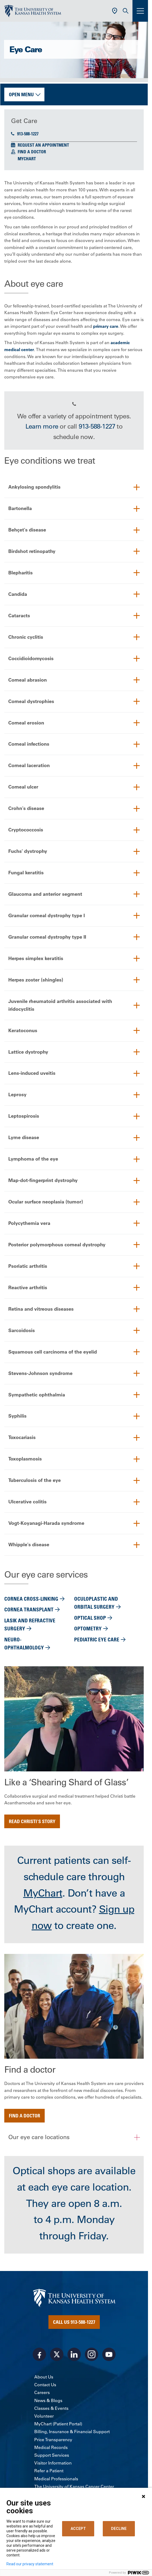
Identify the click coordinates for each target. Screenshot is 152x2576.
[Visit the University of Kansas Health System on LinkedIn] (74, 2355)
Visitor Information (53, 2463)
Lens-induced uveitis (31, 1073)
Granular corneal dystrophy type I (46, 916)
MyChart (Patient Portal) (58, 2424)
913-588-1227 (25, 133)
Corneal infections (28, 744)
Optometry (88, 1629)
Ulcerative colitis (27, 1502)
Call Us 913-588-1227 (74, 2322)
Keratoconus (22, 1030)
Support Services (51, 2455)
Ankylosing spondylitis (34, 487)
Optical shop (90, 1618)
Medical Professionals (56, 2479)
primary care (105, 326)
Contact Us (45, 2385)
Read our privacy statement (29, 2564)
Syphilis (17, 1416)
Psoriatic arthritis (27, 1266)
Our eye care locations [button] (39, 2137)
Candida (17, 594)
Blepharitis (20, 573)
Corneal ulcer (23, 787)
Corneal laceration (29, 766)
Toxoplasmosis (25, 1459)
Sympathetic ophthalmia (36, 1395)
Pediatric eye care (96, 1640)
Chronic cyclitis (25, 637)
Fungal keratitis (26, 873)
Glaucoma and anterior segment (45, 894)
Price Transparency (53, 2440)
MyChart (27, 158)
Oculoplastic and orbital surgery (96, 1603)
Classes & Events (51, 2408)
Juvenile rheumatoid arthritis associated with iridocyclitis (60, 1005)
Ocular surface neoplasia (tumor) (45, 1202)
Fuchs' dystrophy (27, 851)
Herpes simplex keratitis (35, 959)
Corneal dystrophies (31, 701)
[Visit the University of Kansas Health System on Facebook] (39, 2355)
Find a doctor (24, 2116)
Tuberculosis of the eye (34, 1481)
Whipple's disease (28, 1545)
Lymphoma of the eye (33, 1159)
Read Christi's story (32, 1822)
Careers (42, 2393)
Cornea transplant (29, 1610)
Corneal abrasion (27, 680)
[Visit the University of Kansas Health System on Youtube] (109, 2355)
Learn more (41, 426)
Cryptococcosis (25, 830)
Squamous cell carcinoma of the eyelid (52, 1352)
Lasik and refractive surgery (29, 1625)
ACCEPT (78, 2528)
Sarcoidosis (21, 1331)
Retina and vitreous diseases (41, 1309)
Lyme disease (23, 1138)
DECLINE (119, 2528)
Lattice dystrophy (28, 1052)
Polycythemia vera (29, 1223)
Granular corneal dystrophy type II (47, 937)
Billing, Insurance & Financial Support (72, 2432)
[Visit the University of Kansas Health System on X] (56, 2355)
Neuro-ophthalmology (24, 1644)
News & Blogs (48, 2400)
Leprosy (17, 1095)
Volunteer (44, 2416)
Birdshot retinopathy (31, 551)
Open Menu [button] (21, 94)
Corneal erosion (26, 723)
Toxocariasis (22, 1438)
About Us (43, 2377)
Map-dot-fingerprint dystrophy (43, 1180)
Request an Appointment (43, 145)
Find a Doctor (32, 151)
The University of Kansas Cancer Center (74, 2486)
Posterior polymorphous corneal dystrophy (56, 1245)
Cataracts (19, 615)
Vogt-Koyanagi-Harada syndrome (46, 1524)
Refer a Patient (48, 2471)
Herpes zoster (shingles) (35, 980)
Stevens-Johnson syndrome (40, 1373)
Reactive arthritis (27, 1288)
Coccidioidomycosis (31, 658)
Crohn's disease (26, 808)
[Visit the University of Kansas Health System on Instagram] (91, 2355)
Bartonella (20, 508)
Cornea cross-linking (31, 1599)
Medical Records (51, 2447)
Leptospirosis (23, 1116)
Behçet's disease (27, 530)
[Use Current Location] (115, 11)
